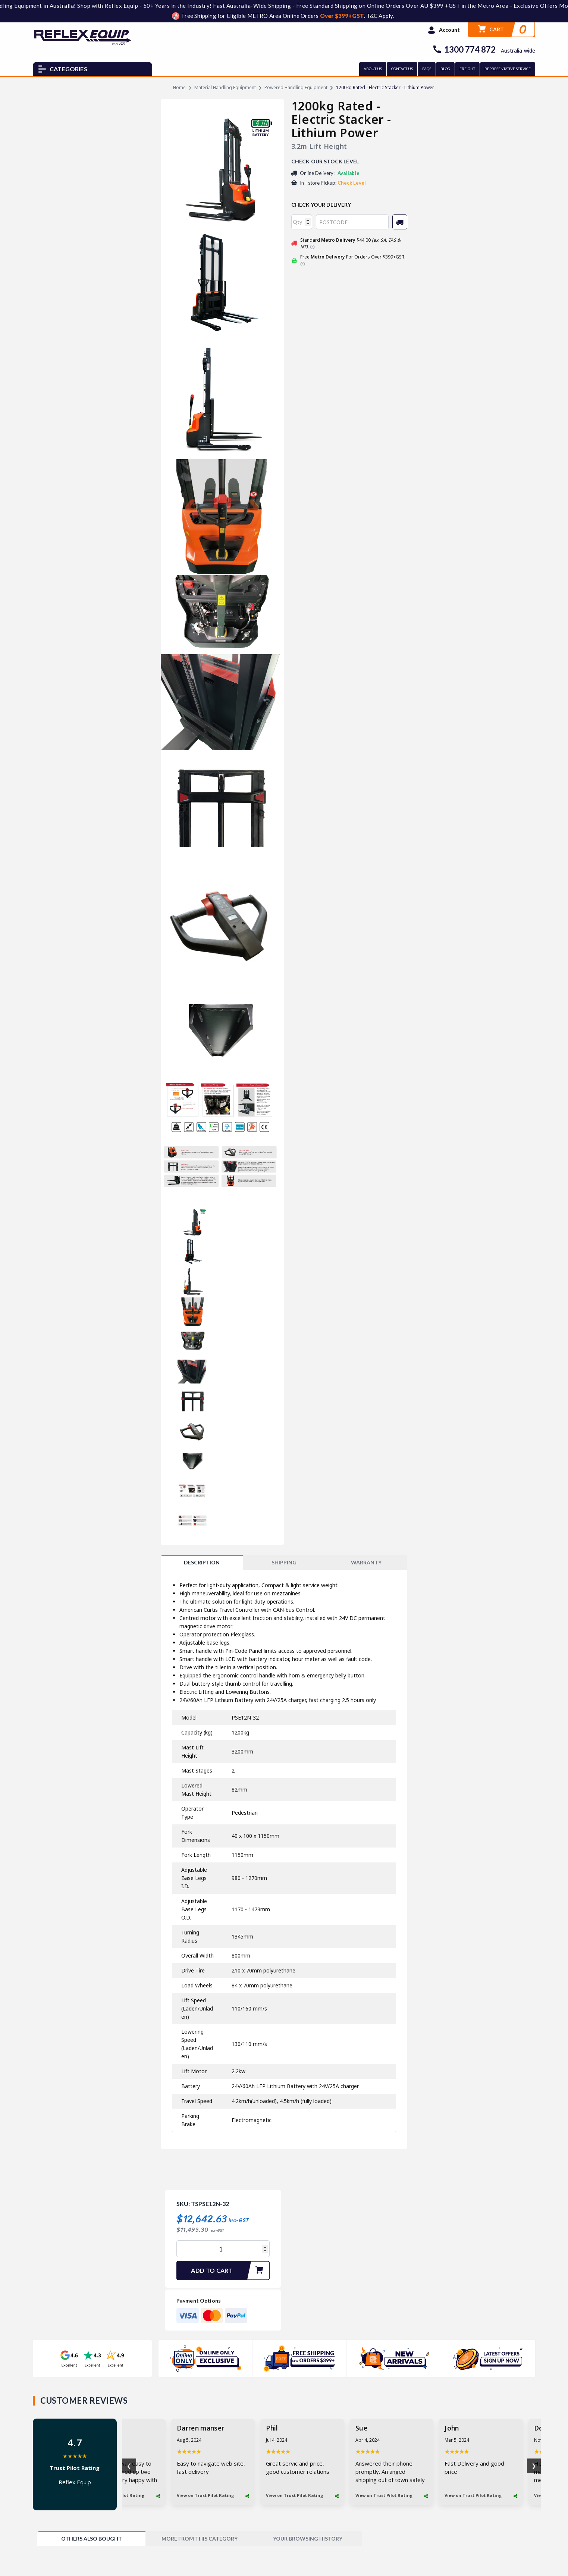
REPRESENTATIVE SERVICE (507, 68)
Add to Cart (230, 2270)
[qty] (301, 221)
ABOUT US (373, 68)
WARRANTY (366, 1562)
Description (202, 1562)
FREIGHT (467, 68)
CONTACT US (402, 68)
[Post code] (352, 221)
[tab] (202, 1562)
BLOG (445, 68)
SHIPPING (284, 1562)
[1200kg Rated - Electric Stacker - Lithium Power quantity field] (223, 2248)
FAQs (426, 68)
